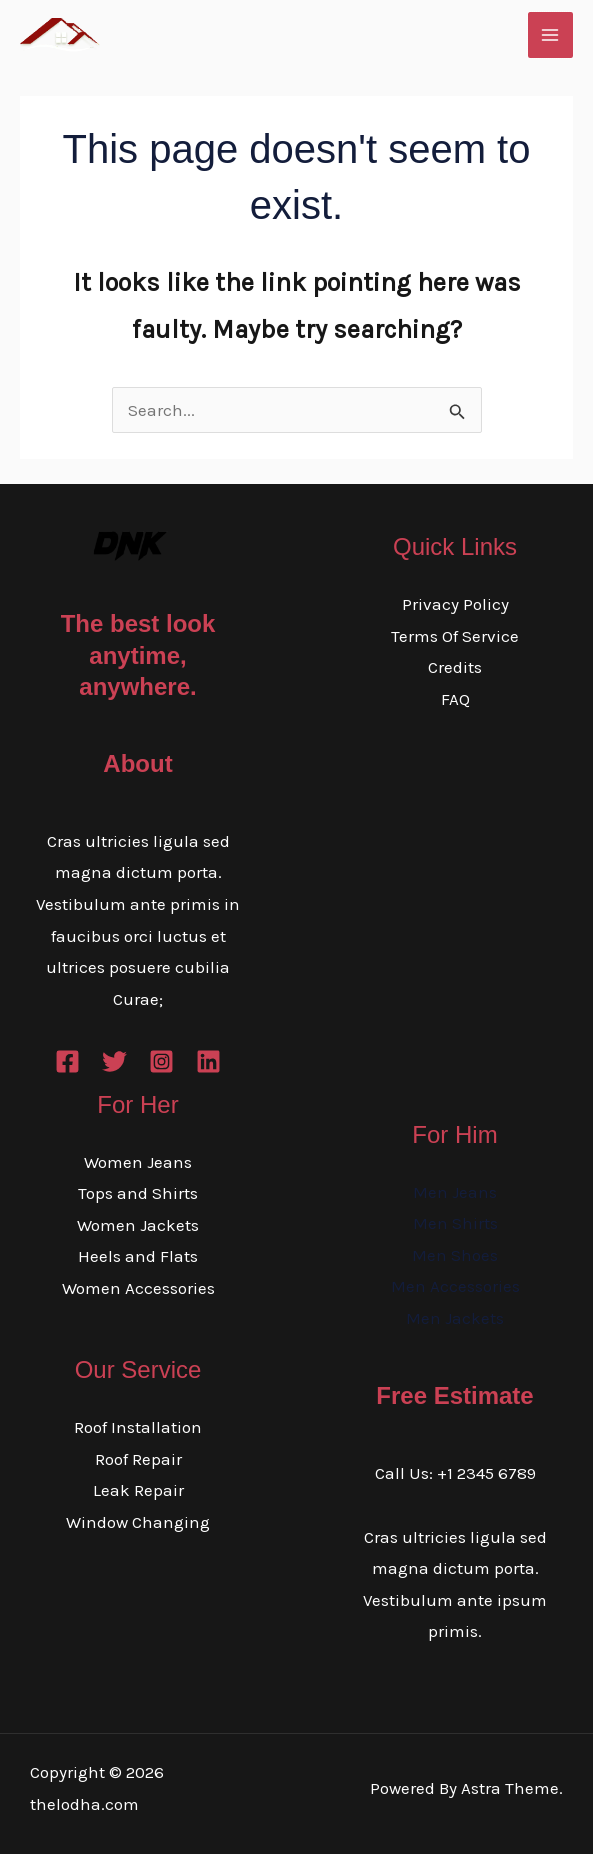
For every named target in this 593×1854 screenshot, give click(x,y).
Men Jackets (455, 1318)
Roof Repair (138, 1459)
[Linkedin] (208, 1061)
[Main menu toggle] (551, 35)
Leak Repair (138, 1490)
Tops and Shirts (138, 1193)
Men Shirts (455, 1223)
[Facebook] (67, 1061)
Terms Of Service (455, 636)
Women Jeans (138, 1162)
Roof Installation (138, 1427)
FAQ (455, 699)
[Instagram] (161, 1061)
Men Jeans (455, 1192)
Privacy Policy (455, 604)
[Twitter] (114, 1061)
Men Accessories (455, 1286)
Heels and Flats (138, 1256)
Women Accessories (138, 1288)
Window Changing (138, 1522)
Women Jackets (138, 1225)
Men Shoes (455, 1255)
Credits (455, 667)
